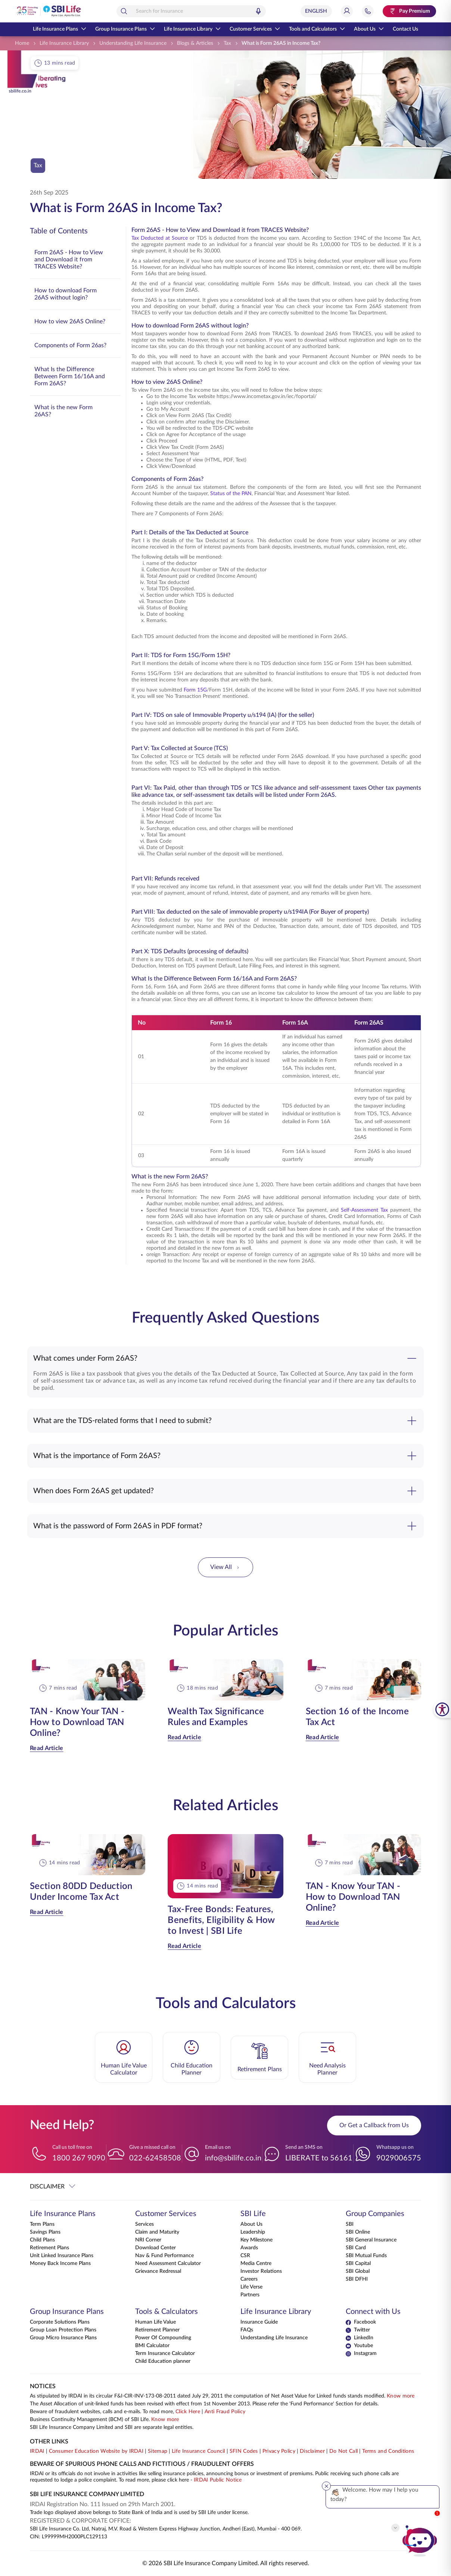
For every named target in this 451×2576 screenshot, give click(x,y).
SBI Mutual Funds (366, 2255)
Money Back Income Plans (60, 2263)
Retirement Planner (157, 2330)
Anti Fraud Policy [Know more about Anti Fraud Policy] (225, 2411)
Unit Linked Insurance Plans (61, 2255)
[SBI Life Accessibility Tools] (442, 1709)
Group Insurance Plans (125, 29)
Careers (249, 2279)
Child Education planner (162, 2361)
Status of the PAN (231, 493)
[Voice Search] (258, 11)
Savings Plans (45, 2232)
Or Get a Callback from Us (374, 2125)
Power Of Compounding (163, 2337)
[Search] (123, 11)
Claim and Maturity (157, 2232)
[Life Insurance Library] (64, 43)
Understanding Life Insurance (274, 2337)
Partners (249, 2294)
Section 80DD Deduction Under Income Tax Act (81, 1892)
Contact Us (405, 29)
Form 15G (195, 690)
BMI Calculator (152, 2345)
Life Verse (251, 2287)
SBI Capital (358, 2263)
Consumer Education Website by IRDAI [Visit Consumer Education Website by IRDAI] (96, 2451)
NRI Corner (148, 2240)
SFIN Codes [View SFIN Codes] (244, 2451)
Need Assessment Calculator (168, 2263)
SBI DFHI (357, 2279)
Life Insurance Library (192, 29)
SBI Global (358, 2271)
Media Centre (255, 2263)
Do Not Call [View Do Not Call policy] (343, 2451)
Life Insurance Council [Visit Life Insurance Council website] (198, 2451)
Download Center (155, 2247)
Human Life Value (155, 2322)
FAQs (246, 2330)
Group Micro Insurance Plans (63, 2337)
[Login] (347, 11)
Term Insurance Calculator (165, 2353)
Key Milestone (256, 2240)
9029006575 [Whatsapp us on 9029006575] (398, 2158)
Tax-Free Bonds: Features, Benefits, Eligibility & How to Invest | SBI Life (221, 1920)
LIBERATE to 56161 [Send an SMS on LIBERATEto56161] (318, 2158)
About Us (369, 29)
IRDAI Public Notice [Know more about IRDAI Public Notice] (218, 2480)
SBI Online (358, 2232)
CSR (245, 2255)
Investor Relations (261, 2271)
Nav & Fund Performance (164, 2255)
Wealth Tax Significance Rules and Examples (216, 1717)
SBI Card (356, 2247)
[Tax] (227, 43)
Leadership (252, 2232)
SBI (350, 2224)
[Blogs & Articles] (195, 43)
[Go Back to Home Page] (48, 11)
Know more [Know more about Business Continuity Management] (165, 2419)
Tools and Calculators (317, 29)
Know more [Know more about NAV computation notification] (401, 2396)
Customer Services (255, 29)
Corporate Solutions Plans (60, 2322)
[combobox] (191, 11)
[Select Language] (316, 11)
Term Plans (42, 2224)
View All (225, 1567)
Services (144, 2224)
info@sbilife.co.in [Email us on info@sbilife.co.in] (233, 2158)
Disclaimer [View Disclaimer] (312, 2451)
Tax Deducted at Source (159, 238)
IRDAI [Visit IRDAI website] (37, 2451)
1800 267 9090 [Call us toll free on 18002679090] (78, 2158)
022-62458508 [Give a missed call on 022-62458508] (155, 2158)
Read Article (46, 1748)
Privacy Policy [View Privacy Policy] (278, 2451)
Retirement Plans (49, 2247)
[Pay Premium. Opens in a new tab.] (409, 11)
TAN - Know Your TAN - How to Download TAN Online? (77, 1722)
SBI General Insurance (371, 2240)
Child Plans (42, 2240)
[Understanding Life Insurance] (133, 43)
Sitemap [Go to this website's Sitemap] (157, 2451)
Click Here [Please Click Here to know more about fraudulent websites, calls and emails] (187, 2411)
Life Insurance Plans (59, 29)
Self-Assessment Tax (364, 1210)
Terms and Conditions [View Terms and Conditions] (388, 2451)
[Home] (22, 43)
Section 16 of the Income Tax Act (357, 1717)
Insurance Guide (259, 2322)
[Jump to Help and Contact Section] (368, 11)
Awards (249, 2247)
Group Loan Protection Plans (63, 2330)
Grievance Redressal (158, 2271)
